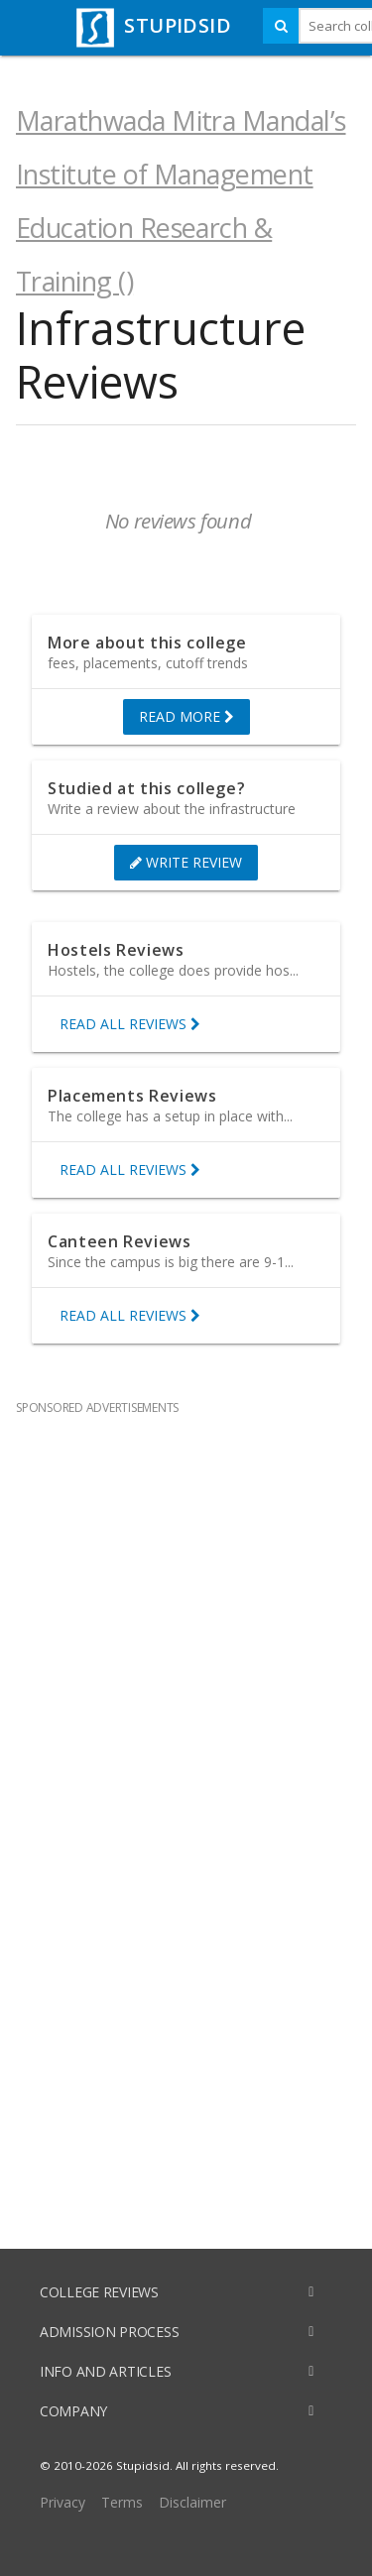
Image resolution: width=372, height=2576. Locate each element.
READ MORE (186, 717)
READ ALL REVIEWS (130, 1024)
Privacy (62, 2502)
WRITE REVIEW (186, 862)
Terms (122, 2502)
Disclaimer (192, 2502)
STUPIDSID (151, 25)
